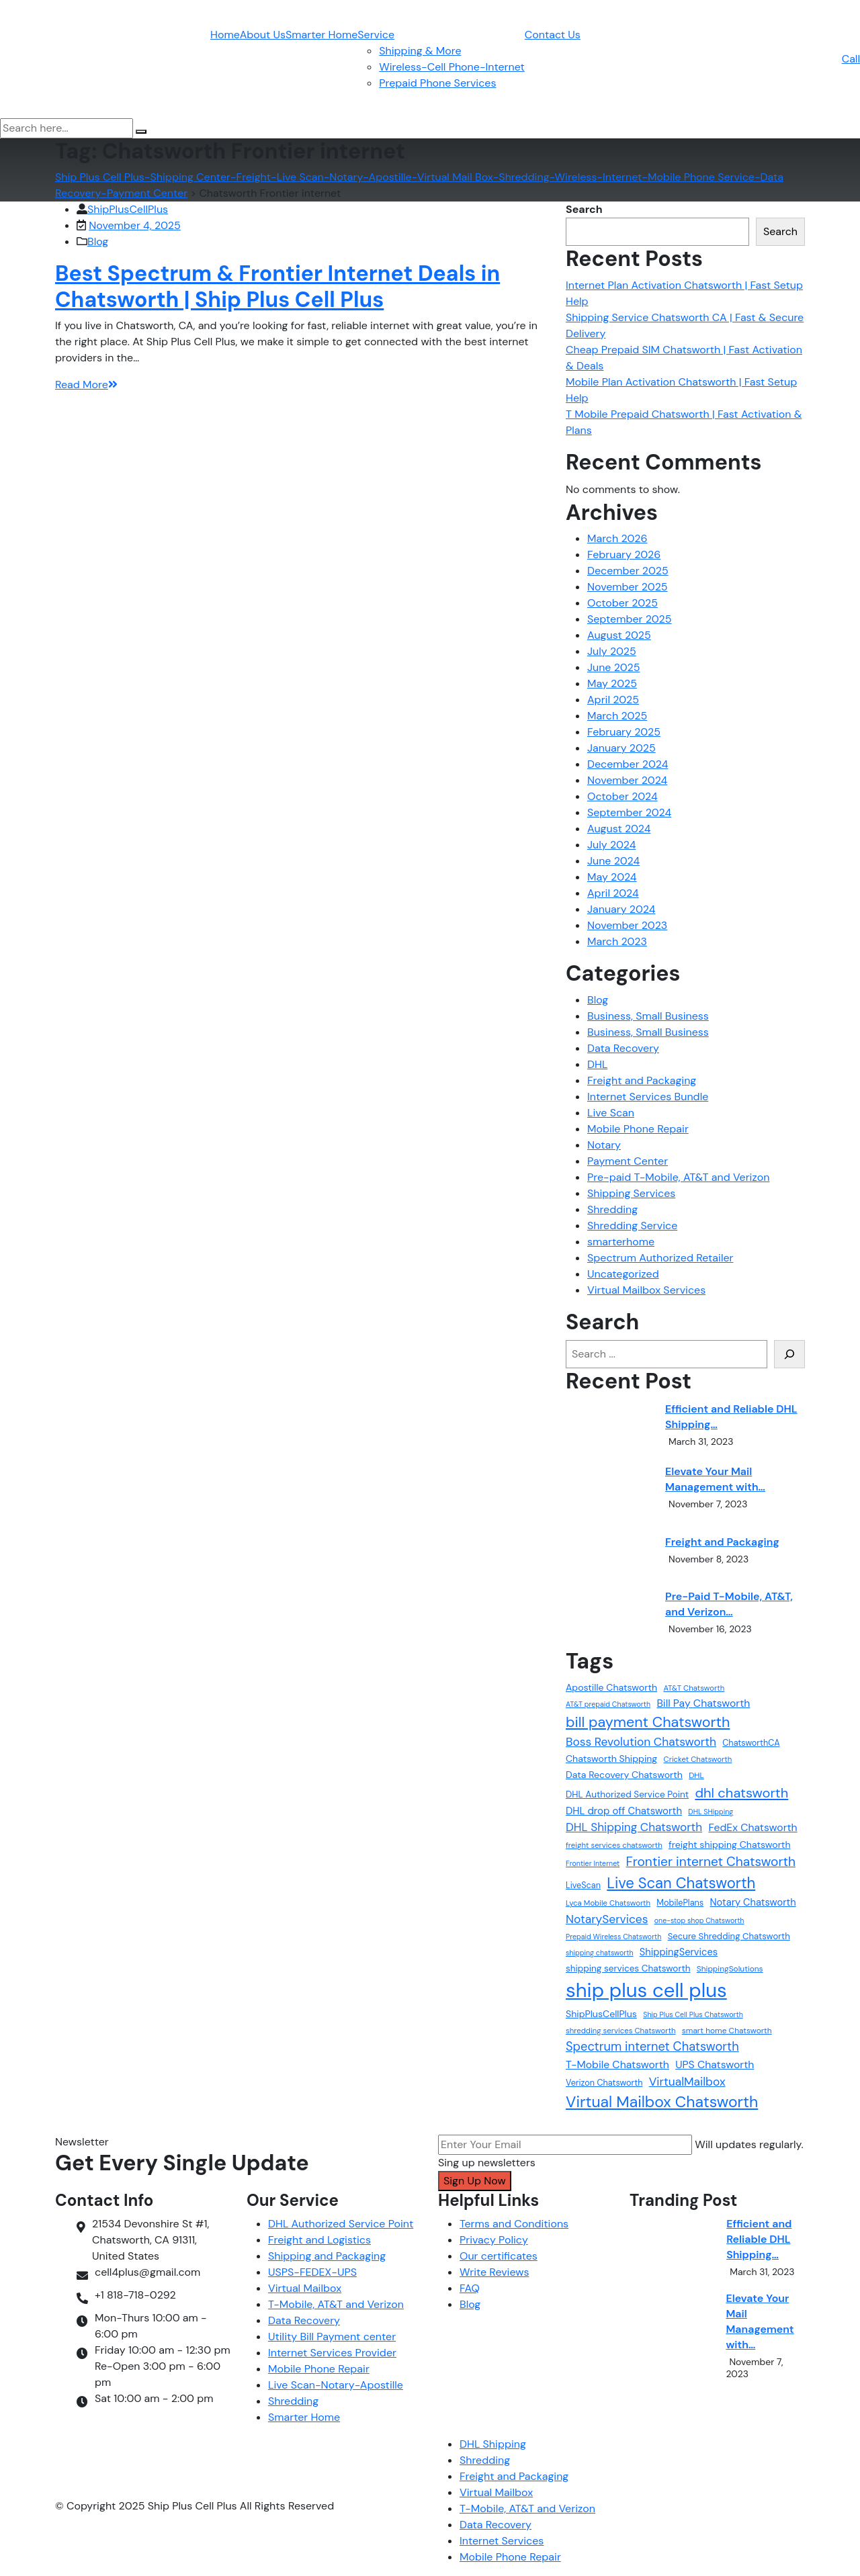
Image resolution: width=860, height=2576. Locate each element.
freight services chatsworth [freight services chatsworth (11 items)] (614, 1845)
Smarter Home (321, 35)
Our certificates (499, 2256)
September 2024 (629, 812)
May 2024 (612, 877)
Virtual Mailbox (304, 2288)
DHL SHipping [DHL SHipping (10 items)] (710, 1811)
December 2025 (628, 571)
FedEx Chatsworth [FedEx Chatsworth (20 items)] (752, 1827)
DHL (597, 1064)
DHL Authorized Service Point (340, 2224)
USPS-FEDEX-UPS (312, 2272)
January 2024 (621, 909)
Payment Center (627, 1161)
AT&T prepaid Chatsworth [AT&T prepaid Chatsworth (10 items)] (608, 1704)
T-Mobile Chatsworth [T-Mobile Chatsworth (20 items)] (617, 2064)
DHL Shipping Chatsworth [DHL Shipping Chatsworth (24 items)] (634, 1827)
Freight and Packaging (641, 1080)
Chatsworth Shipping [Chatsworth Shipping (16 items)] (611, 1758)
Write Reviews (494, 2272)
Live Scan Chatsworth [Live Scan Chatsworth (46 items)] (681, 1883)
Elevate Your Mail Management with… (715, 1479)
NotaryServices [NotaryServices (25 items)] (607, 1919)
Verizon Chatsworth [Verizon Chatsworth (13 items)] (604, 2082)
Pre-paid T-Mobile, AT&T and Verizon (678, 1177)
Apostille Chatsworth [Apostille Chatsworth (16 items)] (611, 1687)
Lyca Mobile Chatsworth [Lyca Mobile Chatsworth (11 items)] (608, 1903)
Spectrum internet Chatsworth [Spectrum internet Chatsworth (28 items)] (652, 2047)
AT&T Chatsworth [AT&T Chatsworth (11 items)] (693, 1688)
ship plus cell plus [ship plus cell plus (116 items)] (646, 1990)
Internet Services (502, 2541)
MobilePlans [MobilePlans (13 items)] (679, 1902)
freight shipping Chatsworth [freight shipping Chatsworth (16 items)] (730, 1844)
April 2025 (613, 700)
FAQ (470, 2288)
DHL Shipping (493, 2444)
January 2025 (621, 748)
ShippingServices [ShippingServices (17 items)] (679, 1952)
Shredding (612, 1209)
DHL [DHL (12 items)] (696, 1775)
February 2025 (623, 732)
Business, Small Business (648, 1016)
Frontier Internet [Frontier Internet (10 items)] (592, 1863)
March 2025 (617, 716)
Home (225, 35)
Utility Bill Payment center (332, 2336)
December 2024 (627, 764)
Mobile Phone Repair (638, 1129)
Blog (97, 241)
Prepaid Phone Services (437, 83)
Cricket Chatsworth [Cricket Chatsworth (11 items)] (698, 1760)
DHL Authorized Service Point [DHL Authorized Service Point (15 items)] (627, 1794)
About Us (263, 35)
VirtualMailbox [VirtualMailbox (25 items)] (687, 2081)
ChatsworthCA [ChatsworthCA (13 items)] (750, 1742)
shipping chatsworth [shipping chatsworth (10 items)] (600, 1952)
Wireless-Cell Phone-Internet (452, 67)
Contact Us (552, 35)
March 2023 (617, 941)
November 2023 (627, 925)
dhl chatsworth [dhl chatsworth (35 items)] (741, 1793)
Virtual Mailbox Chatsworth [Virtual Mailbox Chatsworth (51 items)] (662, 2102)
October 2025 (622, 603)
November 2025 (627, 587)
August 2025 (619, 635)
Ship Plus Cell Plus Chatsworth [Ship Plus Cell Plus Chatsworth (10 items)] (693, 2014)
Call (851, 59)
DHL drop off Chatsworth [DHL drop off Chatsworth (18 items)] (624, 1811)
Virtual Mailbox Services (646, 1290)
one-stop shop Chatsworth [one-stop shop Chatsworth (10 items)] (699, 1920)
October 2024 (622, 796)
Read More (86, 384)
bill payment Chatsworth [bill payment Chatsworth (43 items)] (648, 1722)
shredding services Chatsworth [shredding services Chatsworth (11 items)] (621, 2031)
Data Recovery (623, 1048)
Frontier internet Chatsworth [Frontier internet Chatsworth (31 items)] (711, 1861)
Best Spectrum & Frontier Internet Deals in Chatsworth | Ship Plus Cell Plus (277, 286)
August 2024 (618, 828)
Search (584, 209)
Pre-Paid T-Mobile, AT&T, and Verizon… (729, 1604)
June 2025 (613, 667)
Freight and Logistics (319, 2240)
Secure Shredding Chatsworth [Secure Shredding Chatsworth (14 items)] (729, 1936)
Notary (604, 1145)
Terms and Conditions (514, 2224)
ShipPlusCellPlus (127, 209)
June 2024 (613, 861)
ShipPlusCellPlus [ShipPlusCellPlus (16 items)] (601, 2014)
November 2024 (627, 780)
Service (375, 35)
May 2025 (612, 683)
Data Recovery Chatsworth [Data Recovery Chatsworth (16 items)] (624, 1775)
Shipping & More (420, 51)
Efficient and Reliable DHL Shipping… (731, 1416)
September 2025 (629, 619)
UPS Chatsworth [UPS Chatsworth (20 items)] (714, 2064)
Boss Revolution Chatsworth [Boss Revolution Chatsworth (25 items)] (641, 1741)
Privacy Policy (494, 2240)
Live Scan (610, 1113)
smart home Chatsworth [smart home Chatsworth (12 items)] (727, 2030)
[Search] (789, 1354)
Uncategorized (623, 1274)
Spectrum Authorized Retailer (660, 1258)
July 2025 (611, 651)
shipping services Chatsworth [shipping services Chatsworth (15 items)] (628, 1968)
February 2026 (623, 554)
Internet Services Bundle (647, 1097)
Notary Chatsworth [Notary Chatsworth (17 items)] (753, 1902)
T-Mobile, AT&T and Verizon (336, 2304)
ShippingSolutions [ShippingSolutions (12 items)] (730, 1968)
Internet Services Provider (332, 2353)
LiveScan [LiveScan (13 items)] (583, 1885)
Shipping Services (631, 1193)
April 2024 (613, 893)
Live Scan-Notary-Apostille (335, 2385)
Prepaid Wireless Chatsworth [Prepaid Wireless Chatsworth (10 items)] (613, 1936)
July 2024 (611, 845)
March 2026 (617, 538)
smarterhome (620, 1242)
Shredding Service (632, 1225)
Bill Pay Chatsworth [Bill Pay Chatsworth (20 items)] (703, 1703)
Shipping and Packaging (327, 2256)
